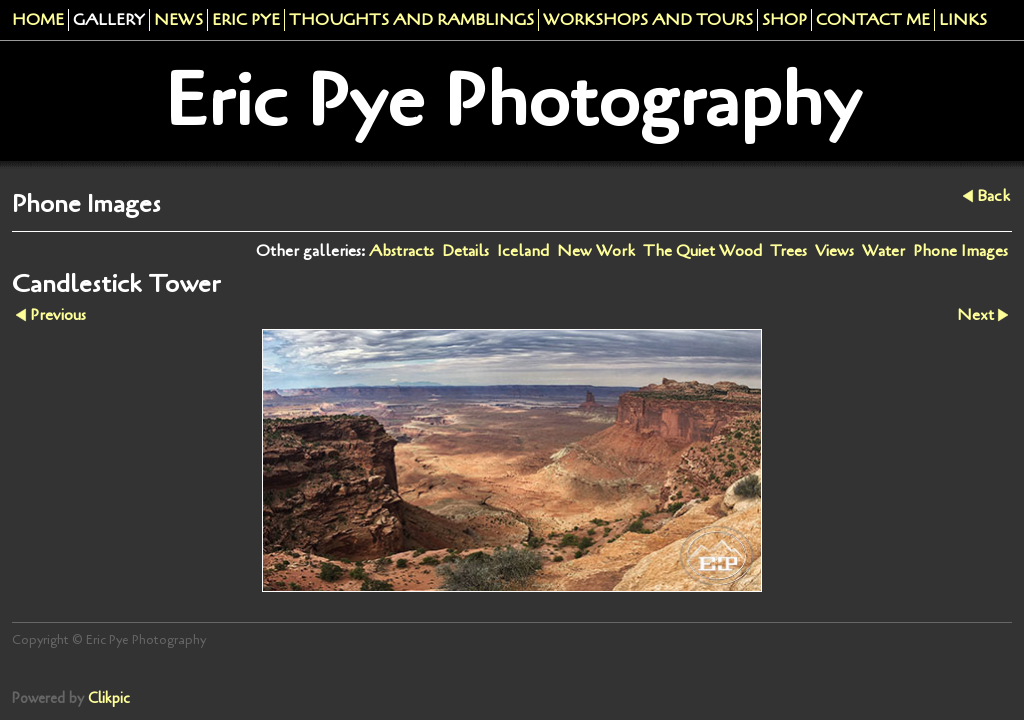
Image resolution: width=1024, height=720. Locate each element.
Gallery (109, 20)
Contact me (873, 20)
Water (883, 251)
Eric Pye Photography (512, 101)
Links (963, 20)
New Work (596, 251)
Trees (788, 251)
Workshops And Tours (648, 20)
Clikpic (109, 698)
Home (38, 20)
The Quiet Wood (702, 251)
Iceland (523, 251)
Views (834, 251)
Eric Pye (246, 20)
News (178, 20)
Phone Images (960, 251)
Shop (784, 20)
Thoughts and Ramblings (411, 20)
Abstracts (401, 251)
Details (465, 251)
